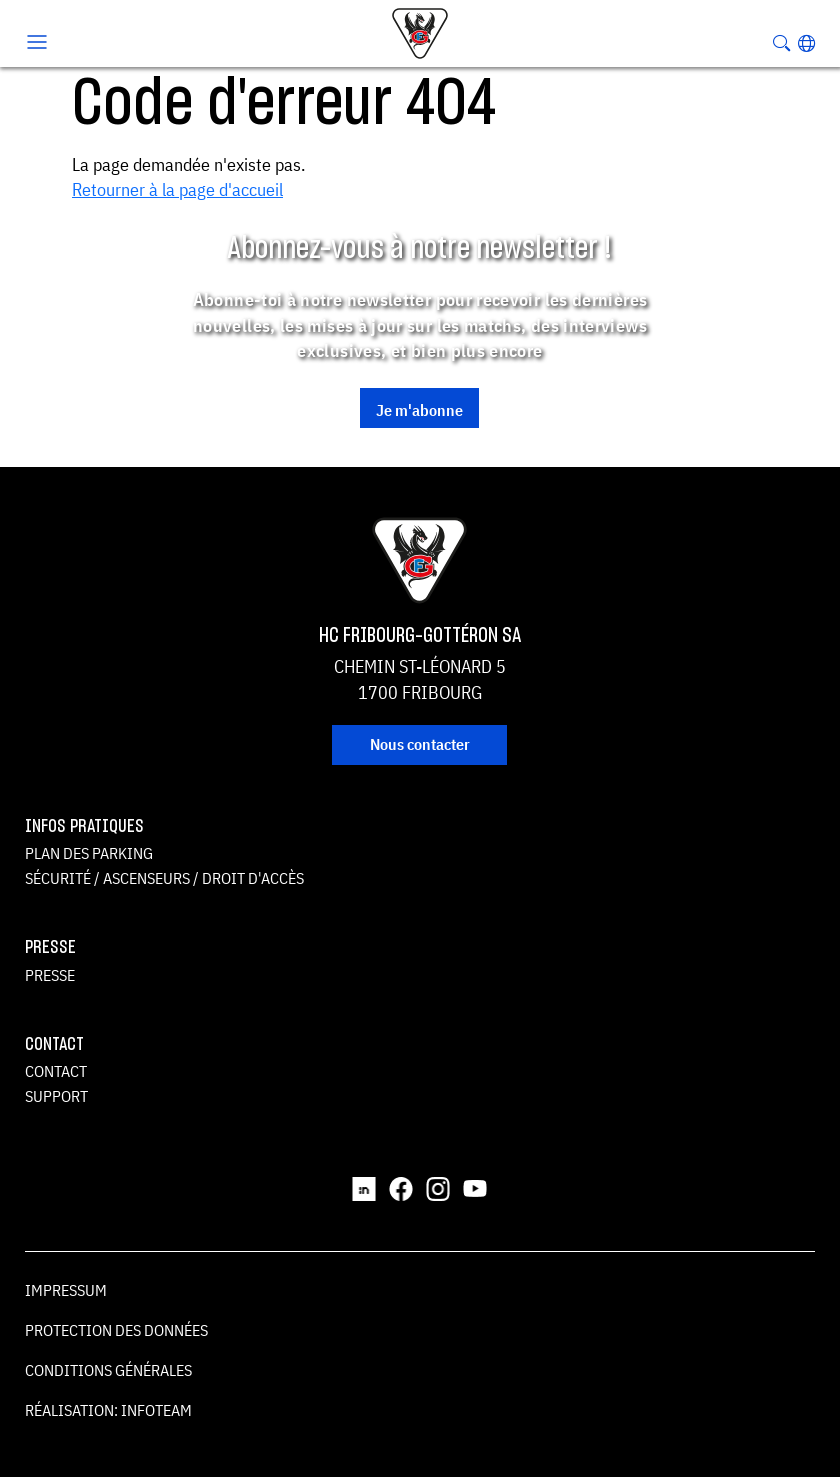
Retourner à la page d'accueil (177, 189)
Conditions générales (108, 1370)
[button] (806, 43)
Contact (56, 1071)
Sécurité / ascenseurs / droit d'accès (164, 878)
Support (56, 1096)
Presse (50, 975)
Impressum (66, 1290)
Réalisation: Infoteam (108, 1410)
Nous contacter (420, 744)
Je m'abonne (419, 410)
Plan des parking (89, 853)
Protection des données (116, 1330)
